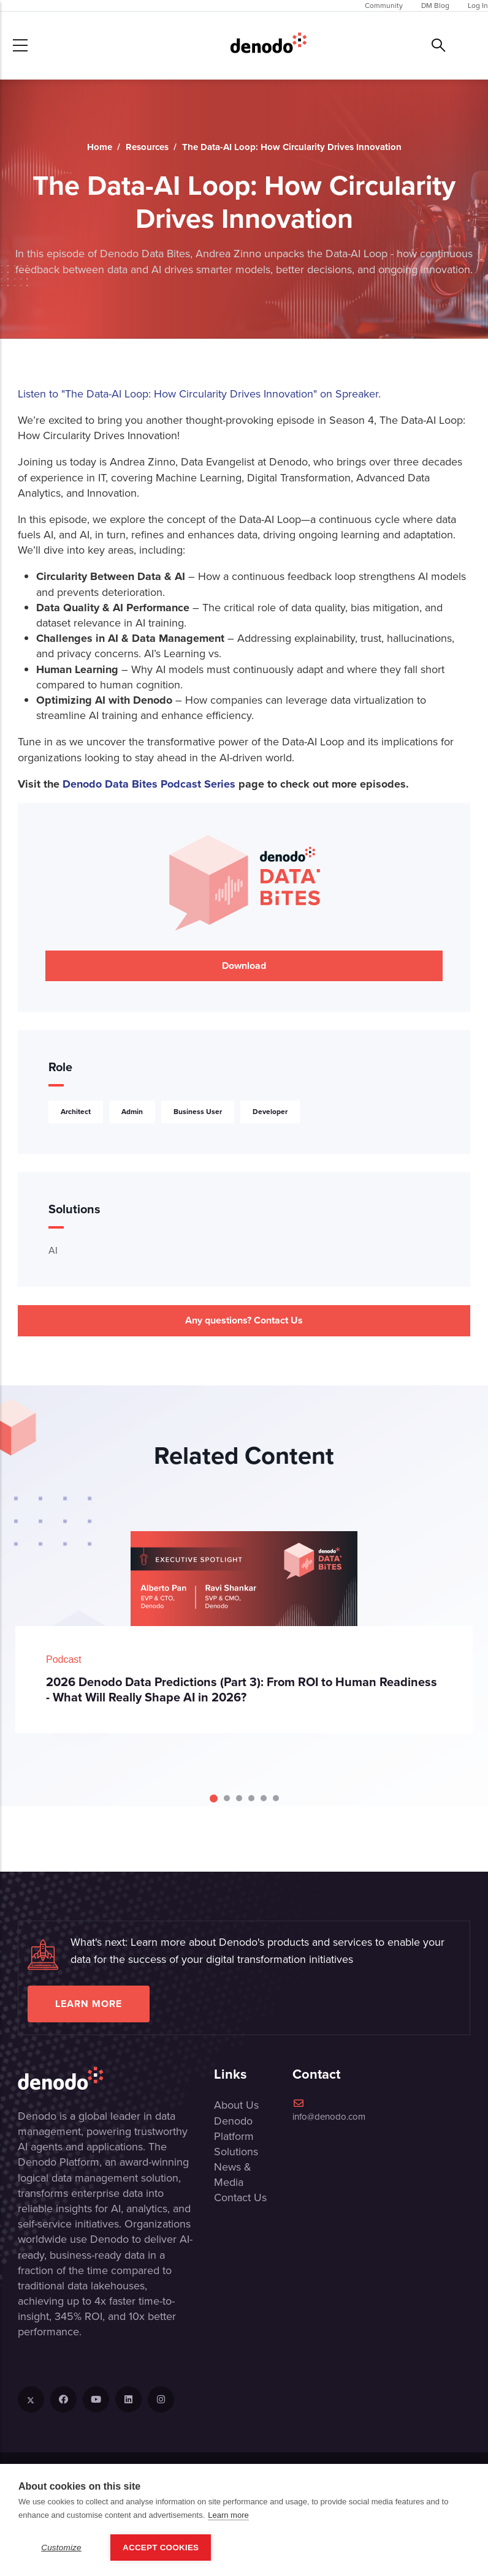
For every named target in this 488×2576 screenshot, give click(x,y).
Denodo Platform (234, 2128)
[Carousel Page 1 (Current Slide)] (214, 1798)
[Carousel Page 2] (227, 1798)
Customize (61, 2547)
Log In (478, 5)
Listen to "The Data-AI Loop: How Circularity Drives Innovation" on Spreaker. (199, 394)
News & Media (232, 2174)
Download (244, 965)
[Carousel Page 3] (239, 1798)
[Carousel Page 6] (276, 1798)
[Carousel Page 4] (251, 1798)
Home (99, 147)
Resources (147, 147)
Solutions (236, 2152)
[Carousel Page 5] (264, 1798)
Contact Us (240, 2197)
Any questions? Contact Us (244, 1320)
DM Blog (435, 5)
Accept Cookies (161, 2547)
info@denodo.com (328, 2110)
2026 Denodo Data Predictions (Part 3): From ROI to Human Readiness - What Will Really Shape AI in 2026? (241, 1689)
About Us (236, 2105)
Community (384, 5)
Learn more (88, 2004)
